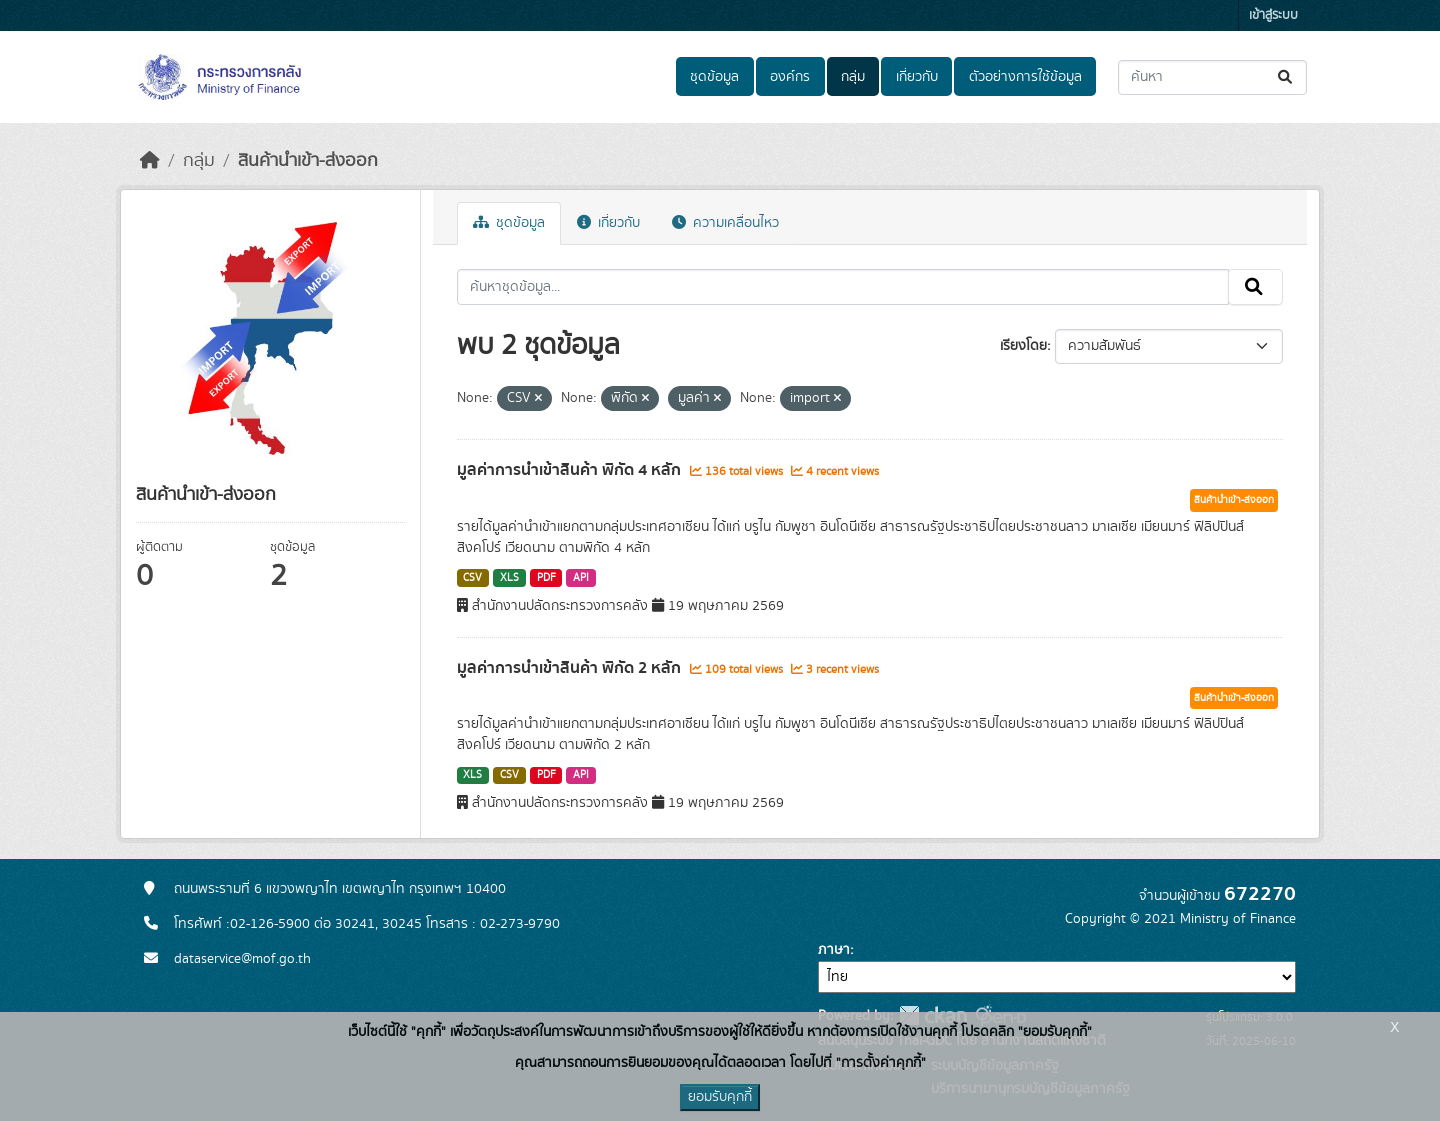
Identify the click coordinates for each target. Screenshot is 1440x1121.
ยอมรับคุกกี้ (720, 1097)
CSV (472, 578)
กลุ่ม (853, 77)
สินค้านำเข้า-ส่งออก (308, 161)
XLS (509, 578)
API (581, 578)
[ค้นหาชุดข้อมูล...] (1212, 77)
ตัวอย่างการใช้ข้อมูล (1025, 77)
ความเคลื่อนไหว (725, 223)
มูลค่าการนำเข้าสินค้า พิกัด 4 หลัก (571, 470)
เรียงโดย (1023, 346)
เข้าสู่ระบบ (1273, 15)
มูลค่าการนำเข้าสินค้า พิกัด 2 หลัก (571, 668)
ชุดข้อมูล (714, 77)
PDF (546, 578)
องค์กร (790, 77)
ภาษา (834, 950)
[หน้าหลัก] (150, 161)
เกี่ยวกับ (917, 77)
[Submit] (1286, 77)
